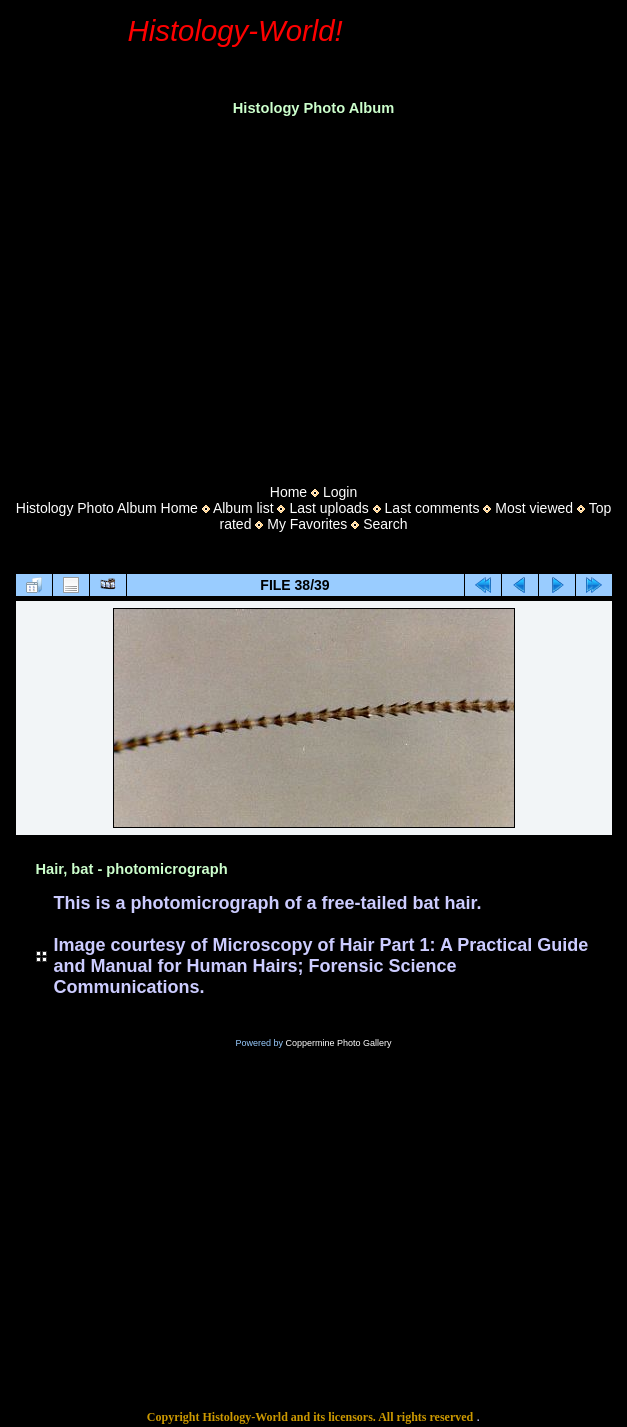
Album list (243, 508)
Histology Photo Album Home (107, 508)
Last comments (432, 508)
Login (340, 492)
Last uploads (328, 508)
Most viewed (534, 508)
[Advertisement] (313, 294)
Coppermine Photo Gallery (338, 1043)
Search (385, 524)
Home (288, 492)
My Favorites (307, 524)
